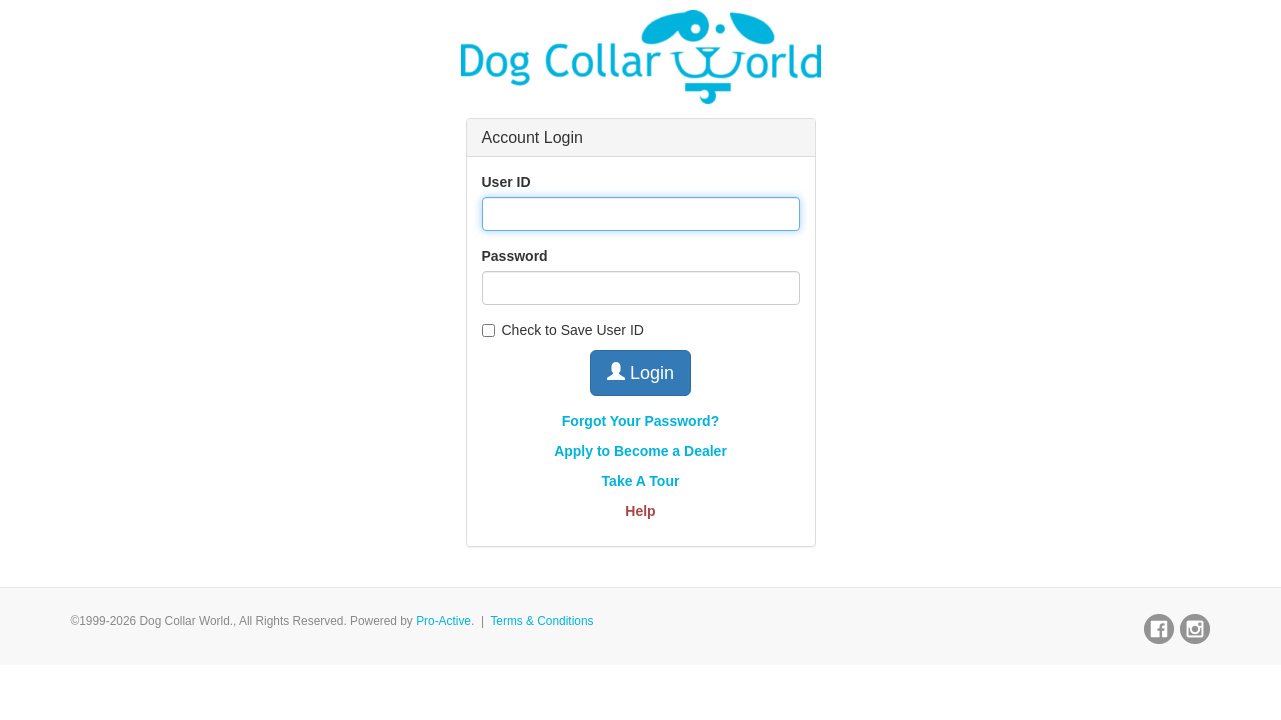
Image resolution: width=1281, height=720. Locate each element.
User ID (506, 182)
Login (640, 372)
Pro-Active (443, 621)
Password (515, 256)
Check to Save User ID (563, 330)
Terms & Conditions (541, 621)
